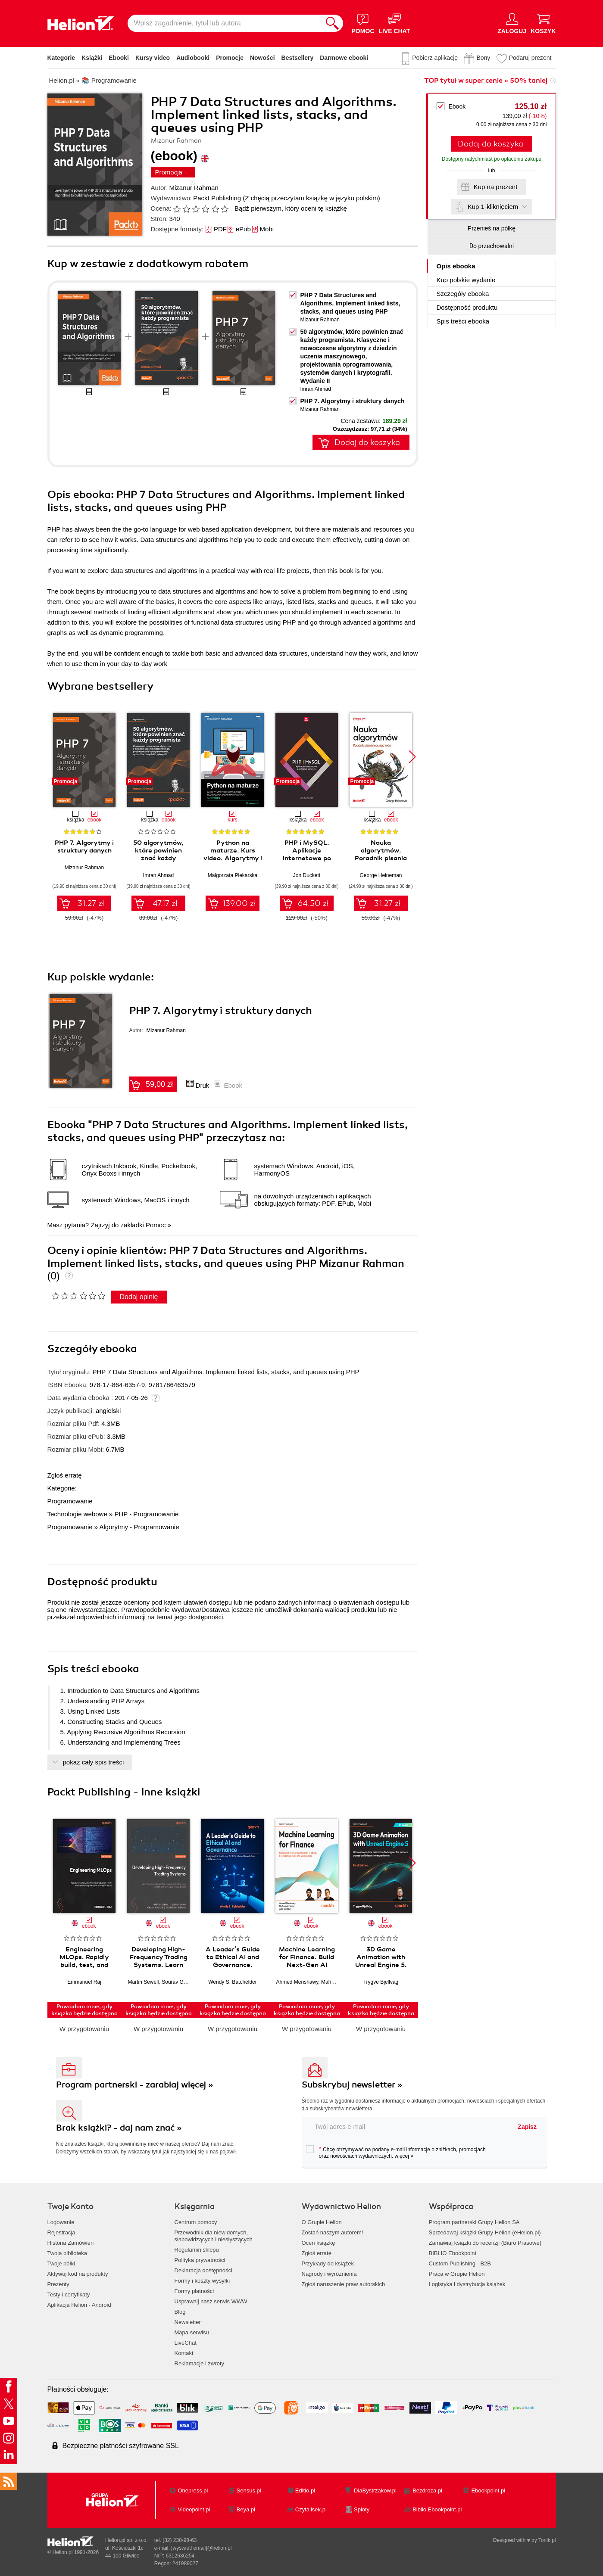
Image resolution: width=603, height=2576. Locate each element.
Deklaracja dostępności (203, 2270)
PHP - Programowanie (146, 1514)
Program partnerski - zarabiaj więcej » (134, 2084)
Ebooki (119, 57)
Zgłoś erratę (64, 1475)
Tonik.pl (547, 2540)
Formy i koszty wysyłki (202, 2280)
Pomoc (156, 1225)
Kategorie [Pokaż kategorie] (61, 57)
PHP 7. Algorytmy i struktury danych (352, 401)
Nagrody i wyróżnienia (329, 2274)
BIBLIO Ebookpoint (453, 2253)
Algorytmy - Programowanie (139, 1527)
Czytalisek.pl (311, 2509)
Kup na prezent (496, 186)
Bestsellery (297, 57)
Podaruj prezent (530, 57)
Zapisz (527, 2126)
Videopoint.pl (194, 2509)
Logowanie (61, 2222)
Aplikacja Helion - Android (79, 2305)
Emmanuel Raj (84, 1982)
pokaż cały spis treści (93, 1762)
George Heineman (380, 875)
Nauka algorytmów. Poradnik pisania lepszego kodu (381, 854)
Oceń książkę (318, 2243)
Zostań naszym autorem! (332, 2232)
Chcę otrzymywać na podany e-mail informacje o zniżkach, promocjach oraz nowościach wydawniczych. (396, 2152)
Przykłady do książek (328, 2263)
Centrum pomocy (196, 2222)
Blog (180, 2311)
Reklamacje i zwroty (200, 2363)
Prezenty (58, 2284)
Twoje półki (61, 2263)
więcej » (404, 2156)
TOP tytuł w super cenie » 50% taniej (485, 80)
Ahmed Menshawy (297, 1982)
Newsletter (188, 2322)
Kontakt (184, 2353)
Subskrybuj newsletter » (352, 2084)
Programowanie (70, 1501)
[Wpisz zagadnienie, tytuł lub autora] (225, 23)
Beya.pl (246, 2509)
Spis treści (463, 321)
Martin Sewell (143, 1982)
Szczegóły (463, 293)
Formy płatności (194, 2291)
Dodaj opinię (139, 1296)
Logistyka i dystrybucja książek (467, 2284)
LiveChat (186, 2343)
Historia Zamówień (70, 2243)
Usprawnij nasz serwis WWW (211, 2301)
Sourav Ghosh (178, 1982)
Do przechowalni (491, 246)
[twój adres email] (407, 2126)
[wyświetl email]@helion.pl (201, 2548)
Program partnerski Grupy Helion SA (474, 2222)
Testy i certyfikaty (68, 2294)
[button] (412, 756)
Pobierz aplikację (435, 57)
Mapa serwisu (192, 2332)
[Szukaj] (332, 23)
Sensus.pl (249, 2490)
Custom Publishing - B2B (460, 2263)
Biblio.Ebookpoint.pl (437, 2509)
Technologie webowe (77, 1514)
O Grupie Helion (322, 2222)
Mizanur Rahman (194, 187)
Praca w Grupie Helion (457, 2274)
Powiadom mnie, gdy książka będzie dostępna (84, 2010)
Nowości (262, 57)
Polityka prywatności (200, 2260)
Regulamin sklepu (197, 2249)
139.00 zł (239, 903)
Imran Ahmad (315, 389)
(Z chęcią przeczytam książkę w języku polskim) (311, 198)
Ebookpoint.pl (488, 2490)
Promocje (230, 57)
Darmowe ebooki (344, 57)
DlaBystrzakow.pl (375, 2490)
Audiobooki (192, 57)
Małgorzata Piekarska (232, 875)
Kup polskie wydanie (466, 279)
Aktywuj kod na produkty (77, 2274)
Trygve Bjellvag (381, 1982)
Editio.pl (305, 2490)
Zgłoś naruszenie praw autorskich (343, 2284)
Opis (456, 266)
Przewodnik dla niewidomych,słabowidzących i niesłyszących (214, 2236)
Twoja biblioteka (67, 2253)
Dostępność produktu (467, 307)
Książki (91, 57)
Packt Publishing (217, 198)
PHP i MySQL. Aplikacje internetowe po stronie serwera (306, 854)
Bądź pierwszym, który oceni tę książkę (290, 208)
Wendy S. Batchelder (232, 1982)
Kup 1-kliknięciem (493, 206)
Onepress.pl (193, 2490)
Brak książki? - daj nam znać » (119, 2127)
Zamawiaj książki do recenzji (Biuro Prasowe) (485, 2243)
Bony (483, 57)
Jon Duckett (306, 875)
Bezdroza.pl (427, 2490)
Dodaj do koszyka (490, 144)
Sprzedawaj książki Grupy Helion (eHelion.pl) (485, 2232)
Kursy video (152, 57)
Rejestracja (61, 2232)
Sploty (361, 2509)
